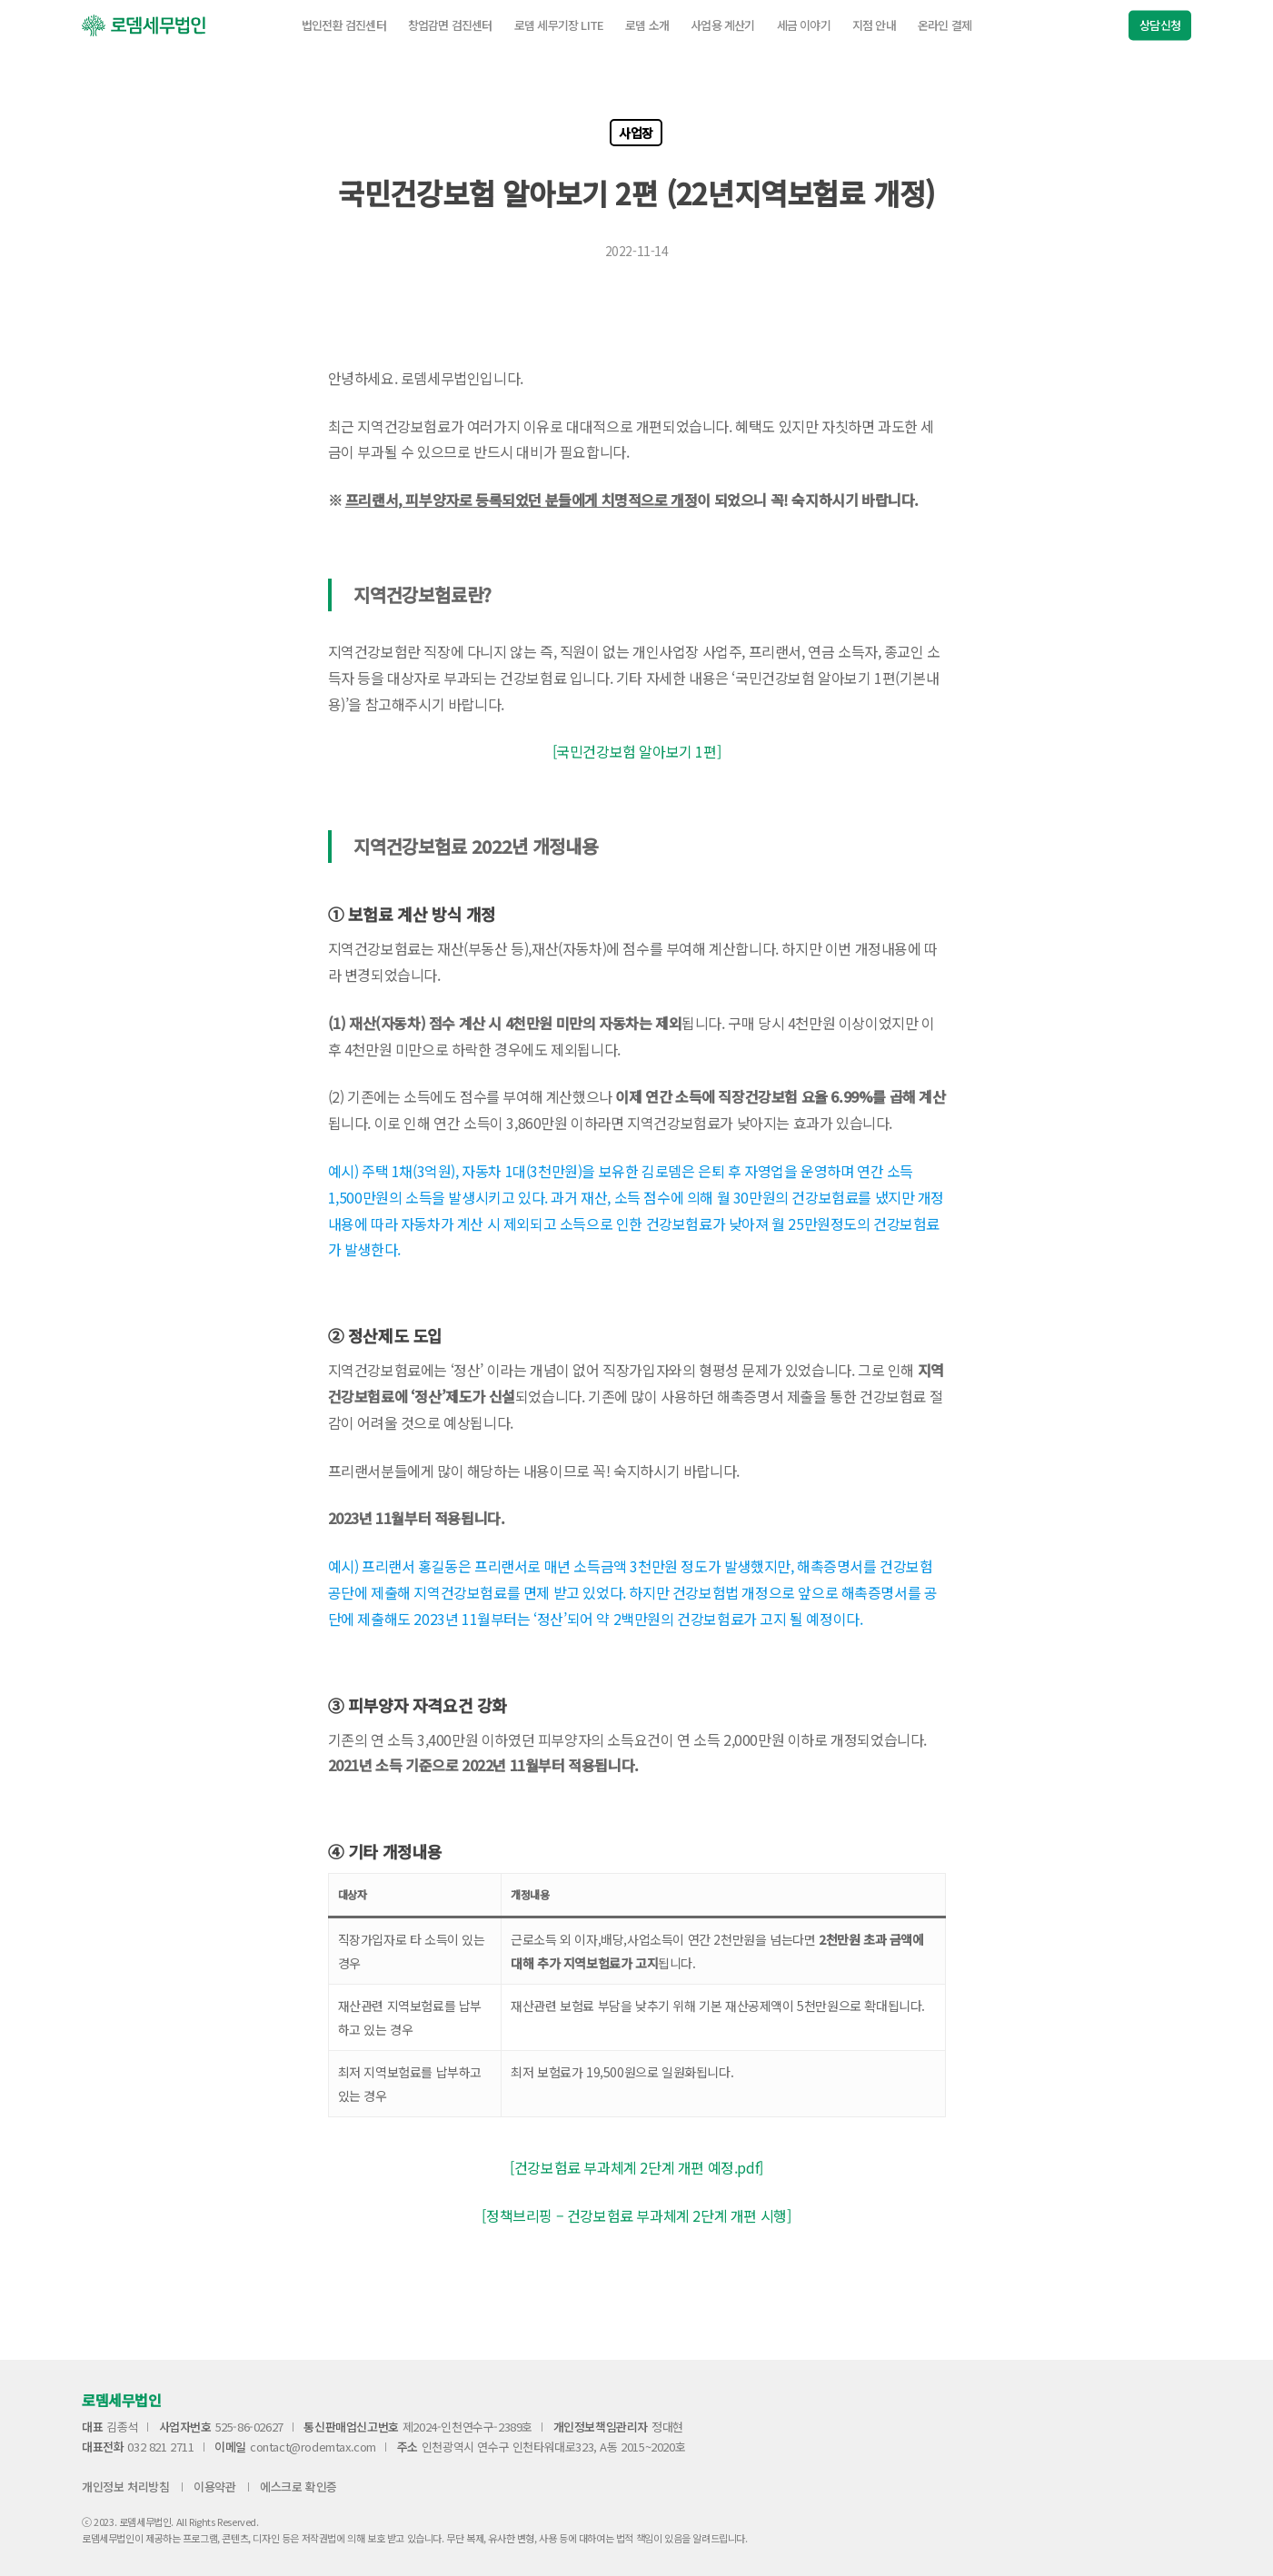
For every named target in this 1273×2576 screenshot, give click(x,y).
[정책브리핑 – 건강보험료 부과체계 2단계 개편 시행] (636, 2215)
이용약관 (214, 2486)
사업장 (636, 133)
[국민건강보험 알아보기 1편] (636, 751)
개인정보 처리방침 (125, 2486)
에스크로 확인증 (298, 2486)
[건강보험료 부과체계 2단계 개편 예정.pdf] (636, 2167)
